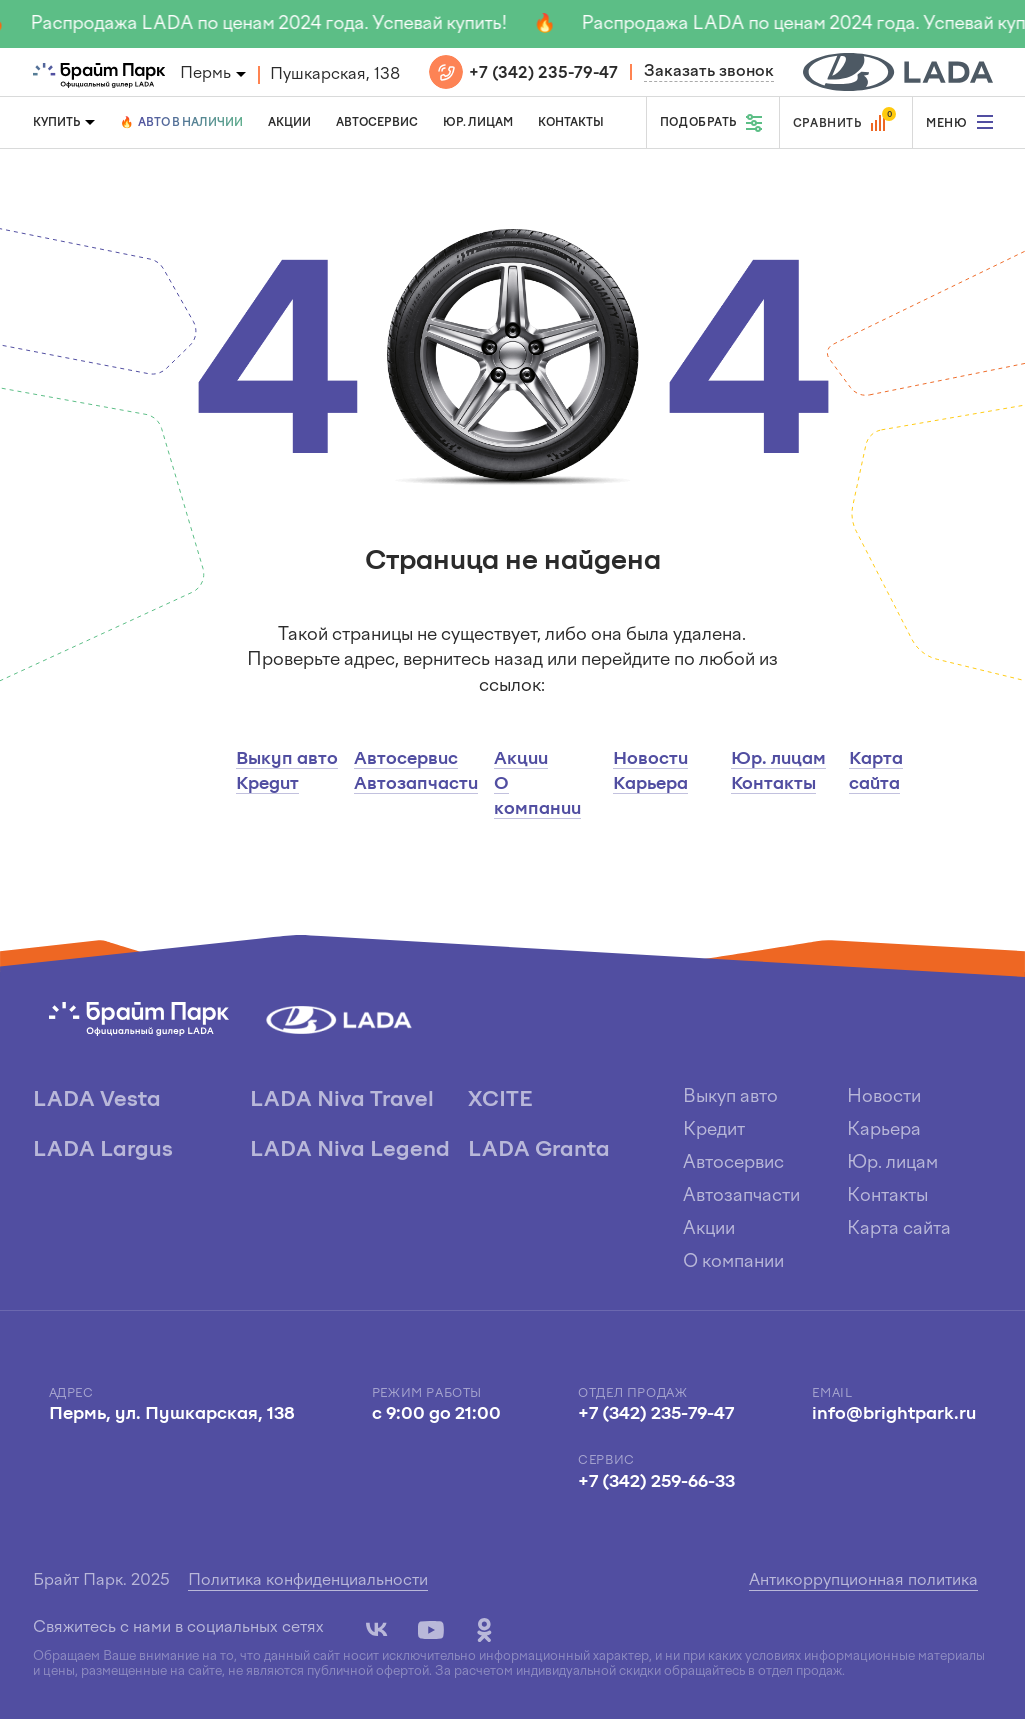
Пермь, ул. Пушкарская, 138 (172, 1414)
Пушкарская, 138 (335, 75)
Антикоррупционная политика (863, 1581)
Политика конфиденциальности (308, 1581)
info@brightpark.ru (894, 1414)
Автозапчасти (416, 784)
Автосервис (377, 123)
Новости (650, 759)
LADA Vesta (97, 1100)
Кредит (267, 784)
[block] (898, 72)
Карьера (650, 784)
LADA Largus (103, 1150)
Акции (289, 123)
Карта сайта (899, 1229)
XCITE (500, 1100)
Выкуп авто (287, 759)
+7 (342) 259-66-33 (656, 1482)
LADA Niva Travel (342, 1100)
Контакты (571, 123)
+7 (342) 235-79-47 (543, 74)
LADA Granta (539, 1150)
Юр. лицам (478, 123)
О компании (733, 1262)
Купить (56, 123)
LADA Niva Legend (350, 1150)
